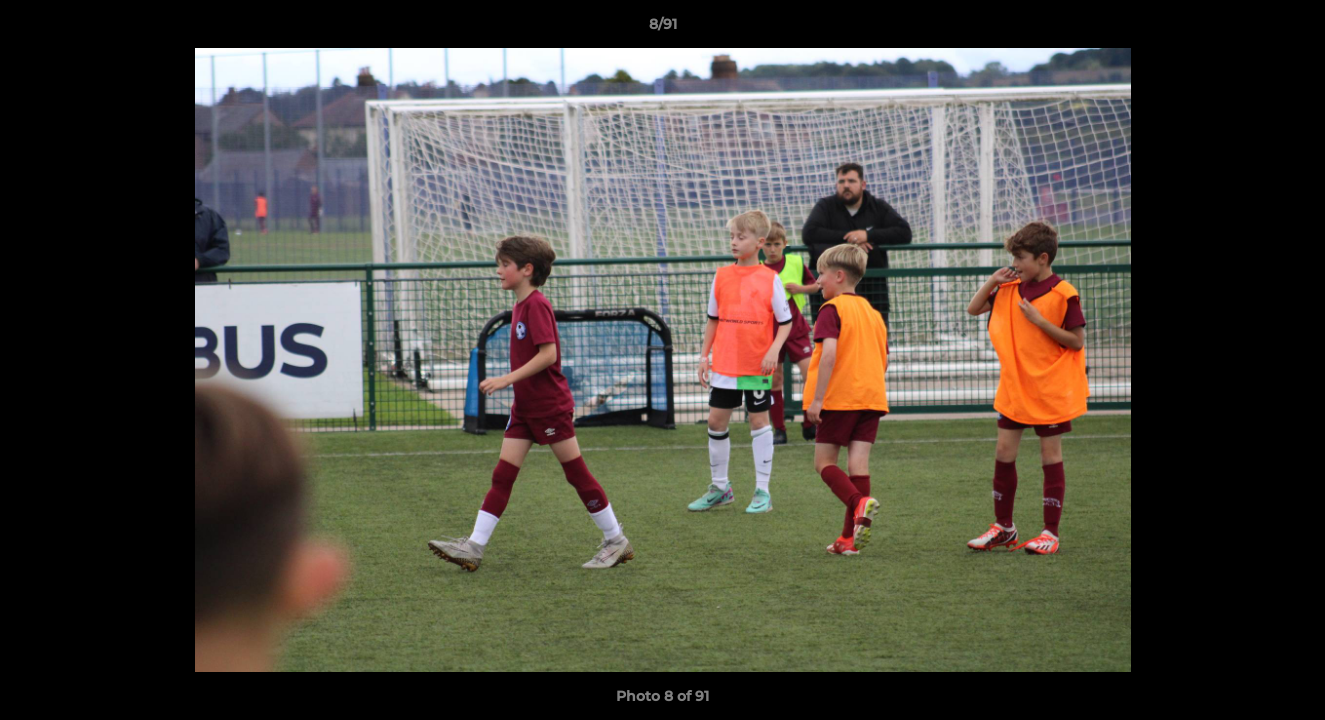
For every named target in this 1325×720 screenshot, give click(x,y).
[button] (1289, 29)
